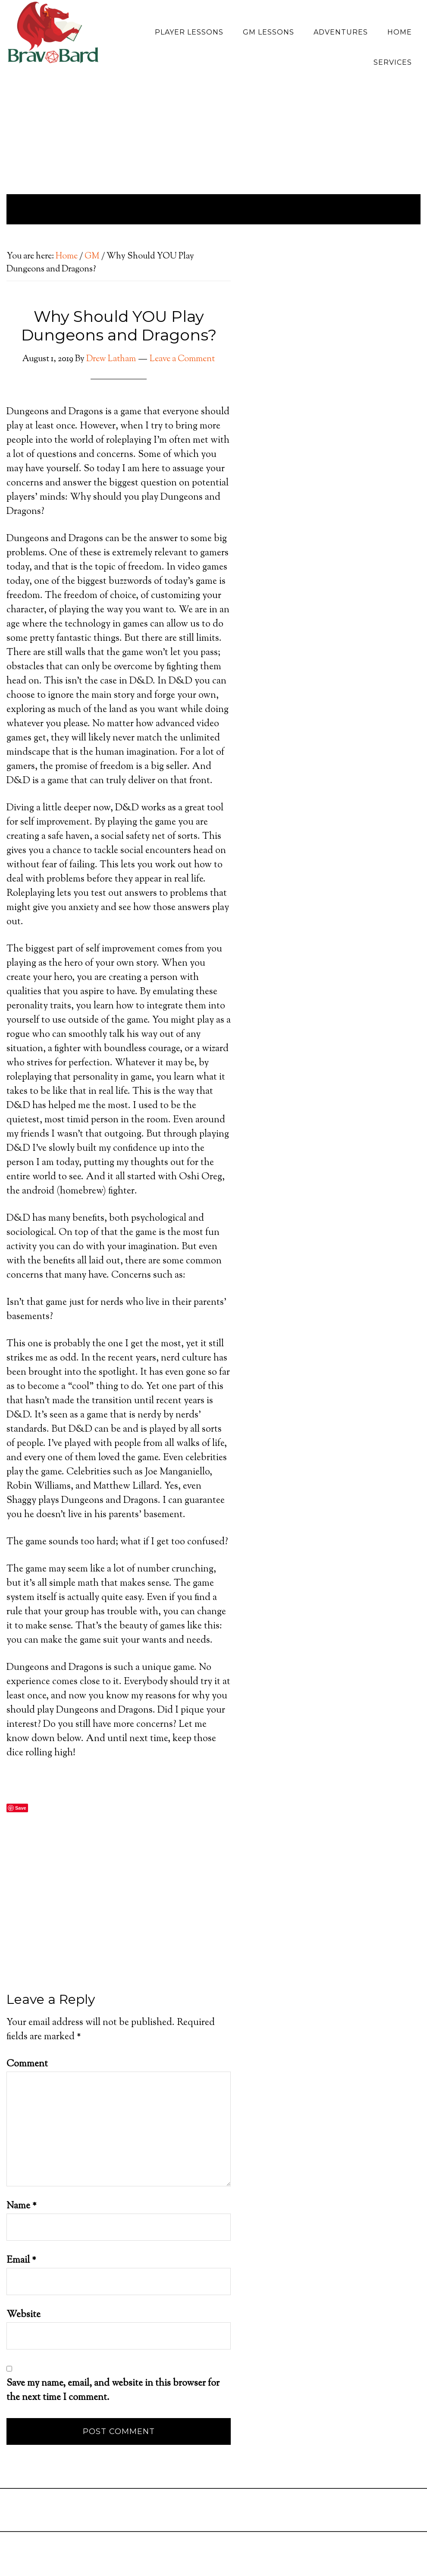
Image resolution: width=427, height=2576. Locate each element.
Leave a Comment (182, 359)
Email (21, 2260)
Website (23, 2315)
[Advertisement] (118, 1931)
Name (21, 2206)
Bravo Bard (52, 35)
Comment (27, 2064)
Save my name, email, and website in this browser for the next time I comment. (113, 2391)
